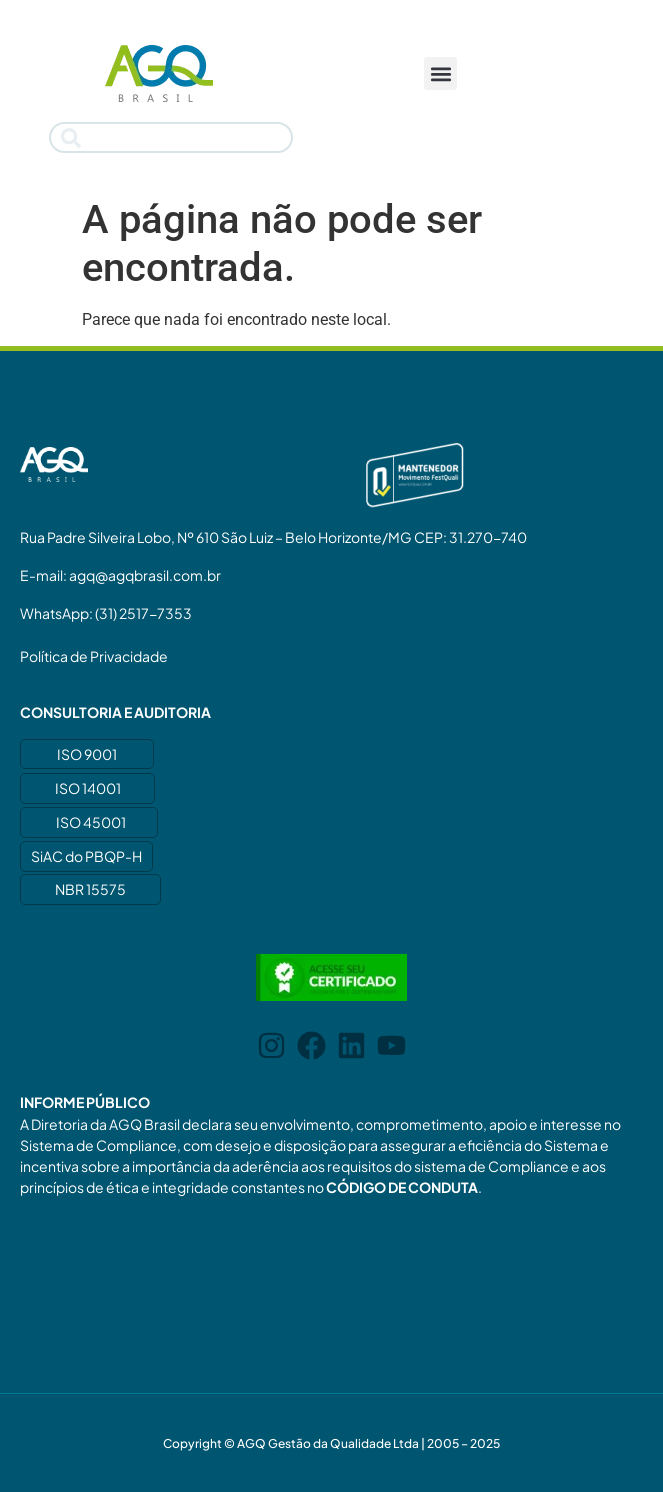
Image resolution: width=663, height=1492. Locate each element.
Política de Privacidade (94, 656)
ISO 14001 (88, 788)
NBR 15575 (90, 889)
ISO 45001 (91, 822)
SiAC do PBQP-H (86, 856)
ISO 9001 (87, 754)
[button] (440, 73)
